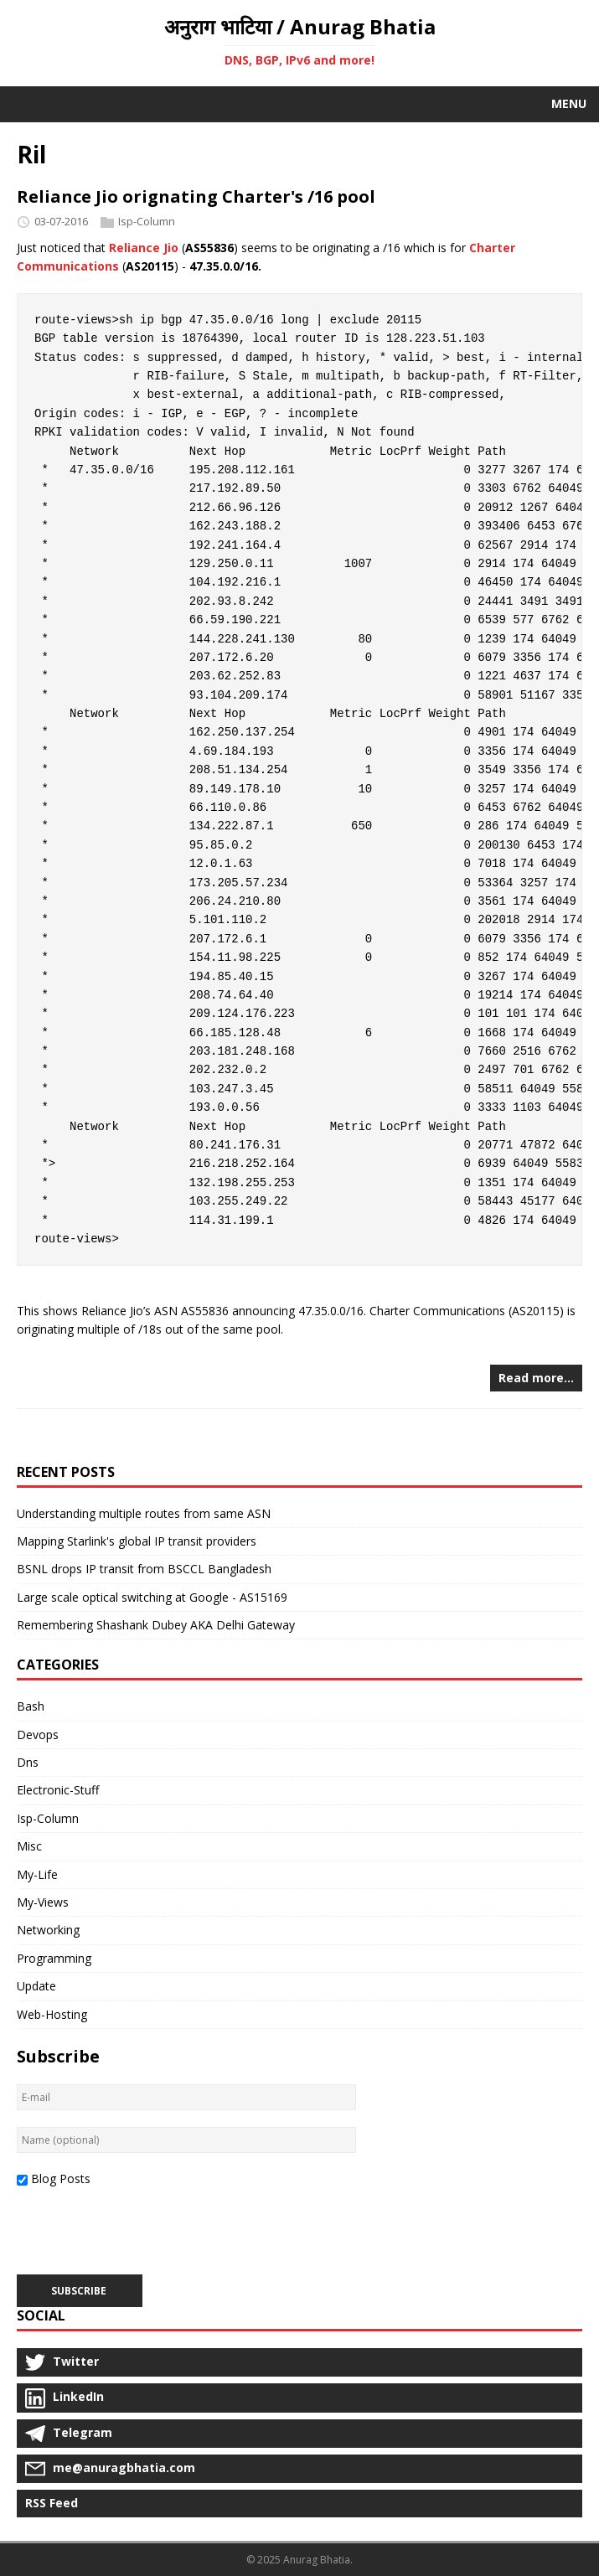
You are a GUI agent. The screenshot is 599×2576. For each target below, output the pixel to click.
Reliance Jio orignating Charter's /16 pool (196, 196)
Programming (54, 1958)
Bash (30, 1706)
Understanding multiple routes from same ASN (144, 1513)
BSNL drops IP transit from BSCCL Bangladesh (144, 1569)
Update (36, 1986)
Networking (48, 1930)
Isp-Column (146, 221)
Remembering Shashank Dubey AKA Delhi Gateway (156, 1625)
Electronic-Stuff (58, 1790)
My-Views (43, 1902)
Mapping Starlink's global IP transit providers (136, 1541)
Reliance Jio (143, 248)
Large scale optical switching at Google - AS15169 (152, 1597)
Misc (29, 1846)
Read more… (536, 1378)
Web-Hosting (52, 2014)
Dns (28, 1762)
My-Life (37, 1874)
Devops (38, 1734)
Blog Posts (60, 2178)
